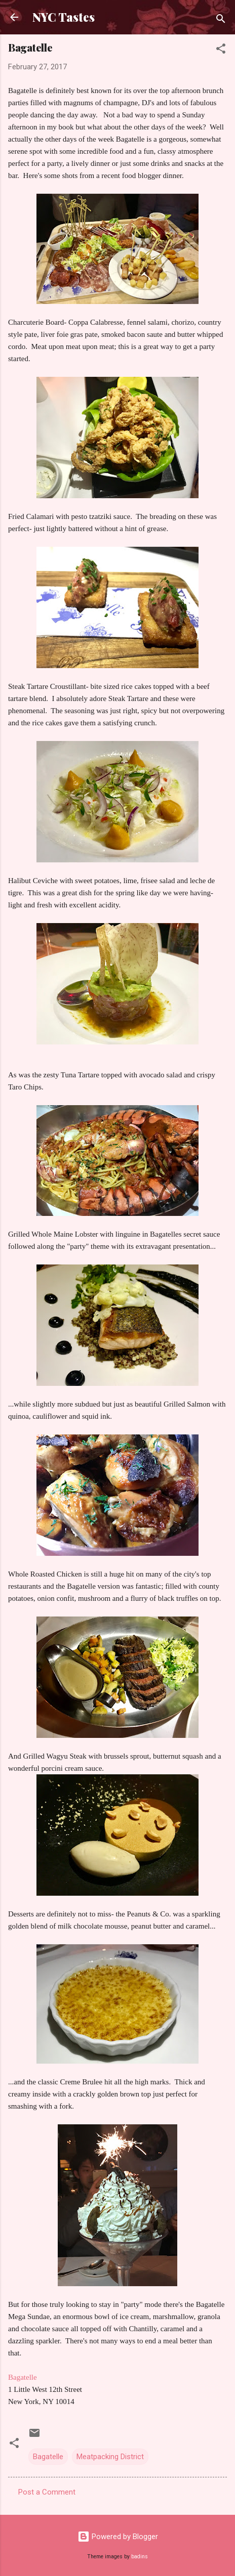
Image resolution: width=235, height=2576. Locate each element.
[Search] (221, 20)
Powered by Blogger (117, 2536)
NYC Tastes (63, 17)
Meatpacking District (110, 2456)
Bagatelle (48, 2456)
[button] (221, 50)
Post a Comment (46, 2492)
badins (139, 2556)
